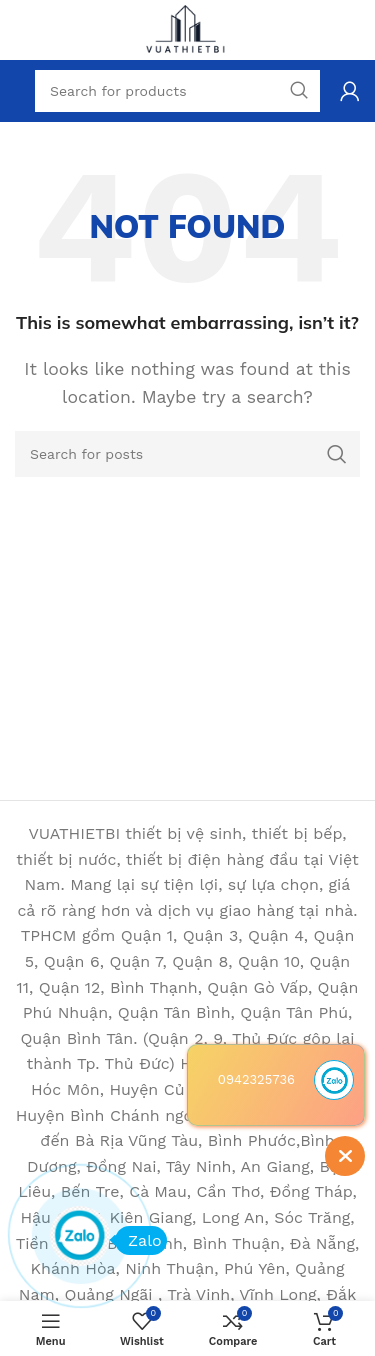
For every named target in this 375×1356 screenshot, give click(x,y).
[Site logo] (188, 28)
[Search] (187, 454)
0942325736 (256, 1079)
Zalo (138, 1240)
